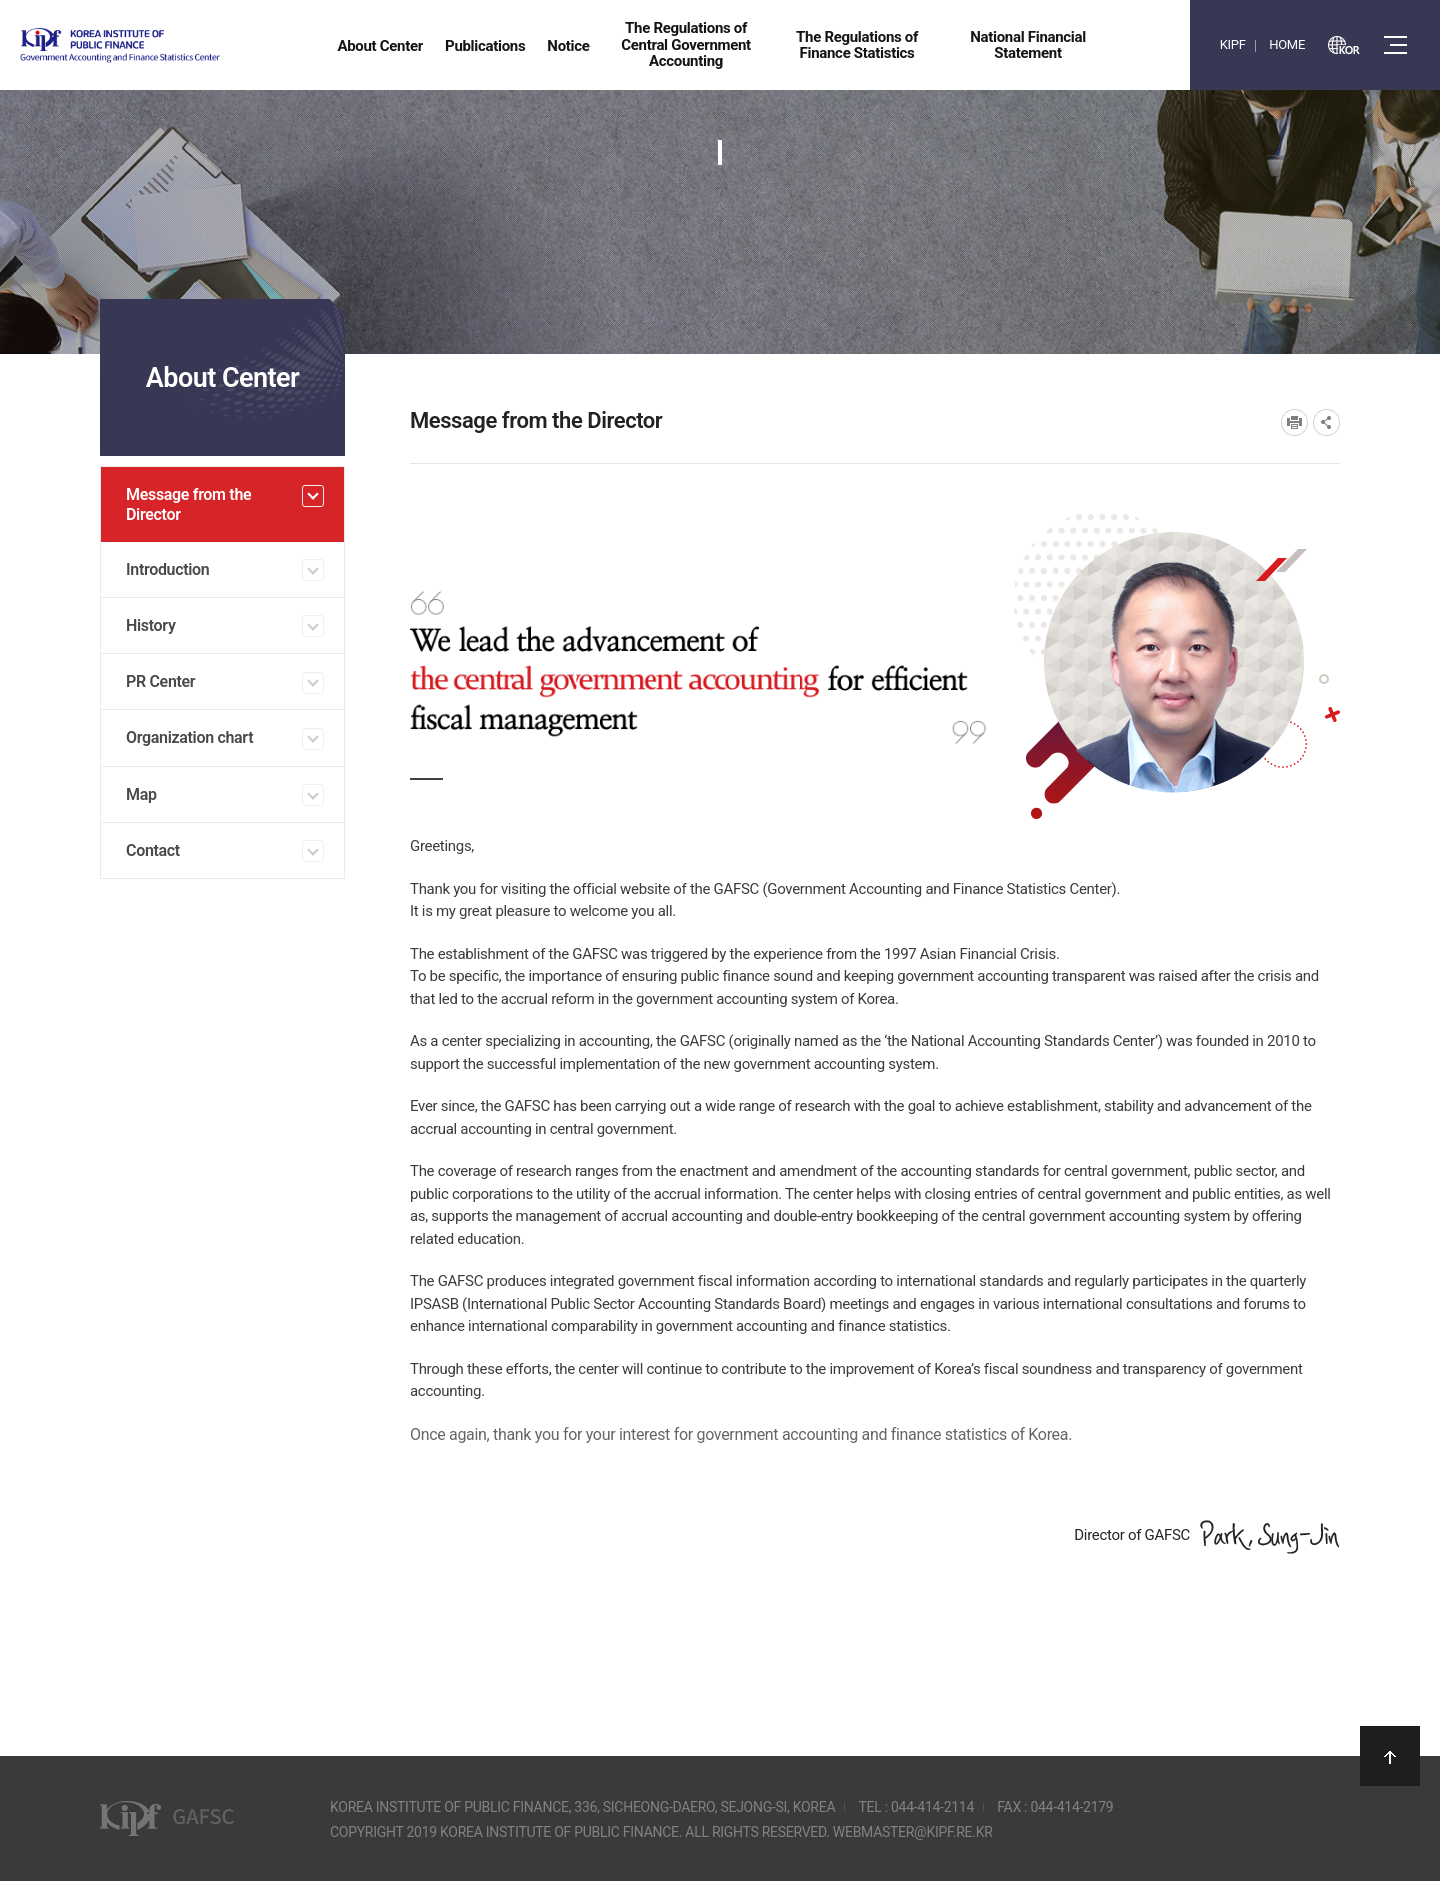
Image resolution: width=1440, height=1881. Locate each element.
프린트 (1294, 422)
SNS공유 (1326, 422)
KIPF (1233, 44)
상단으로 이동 (1390, 1756)
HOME (1287, 44)
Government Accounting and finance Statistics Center (173, 45)
